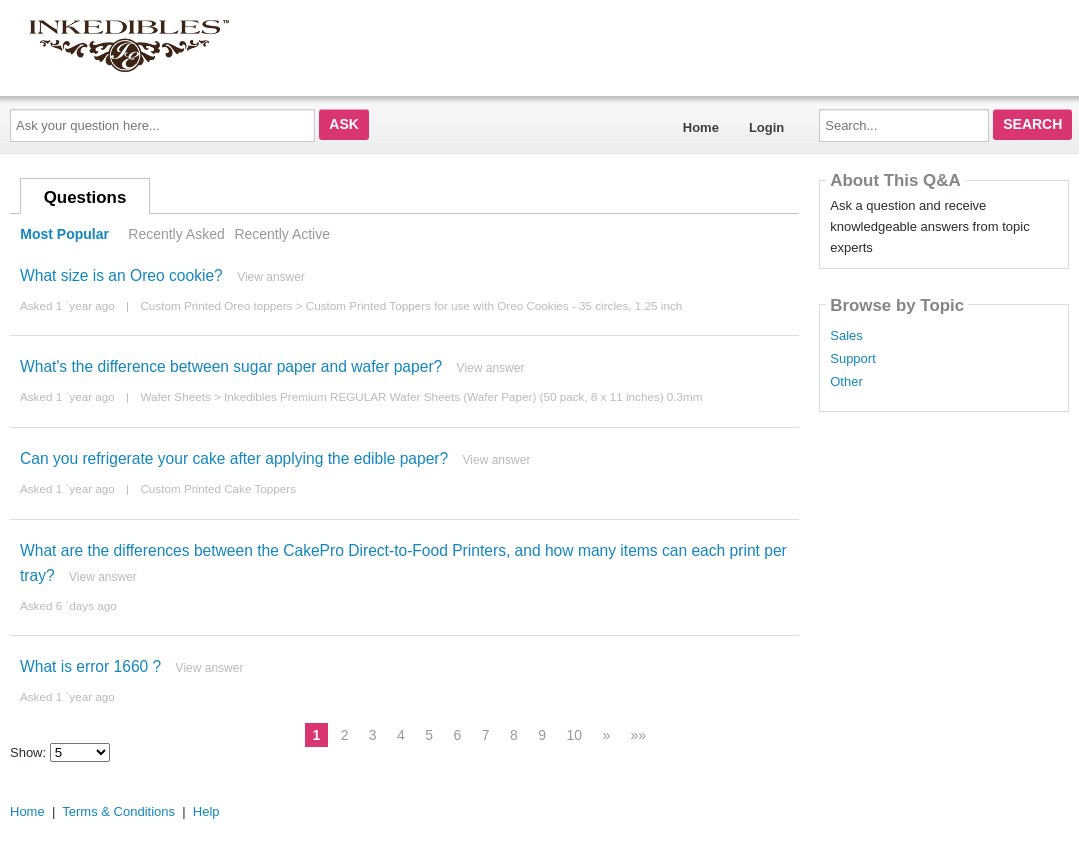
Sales (846, 336)
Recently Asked (176, 234)
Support (853, 359)
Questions (85, 197)
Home (701, 127)
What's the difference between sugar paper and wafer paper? (231, 366)
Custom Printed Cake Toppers (218, 488)
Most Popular (64, 234)
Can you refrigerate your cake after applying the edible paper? (234, 458)
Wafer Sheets (175, 396)
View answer (271, 277)
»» (639, 735)
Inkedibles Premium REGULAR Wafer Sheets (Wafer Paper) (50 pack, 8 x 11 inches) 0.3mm (463, 396)
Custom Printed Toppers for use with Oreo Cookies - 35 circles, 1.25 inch (494, 305)
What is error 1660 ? (90, 666)
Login (766, 127)
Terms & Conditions (118, 811)
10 (574, 735)
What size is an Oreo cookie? (121, 275)
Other (846, 382)
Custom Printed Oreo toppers (216, 305)
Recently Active (282, 234)
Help (206, 811)
